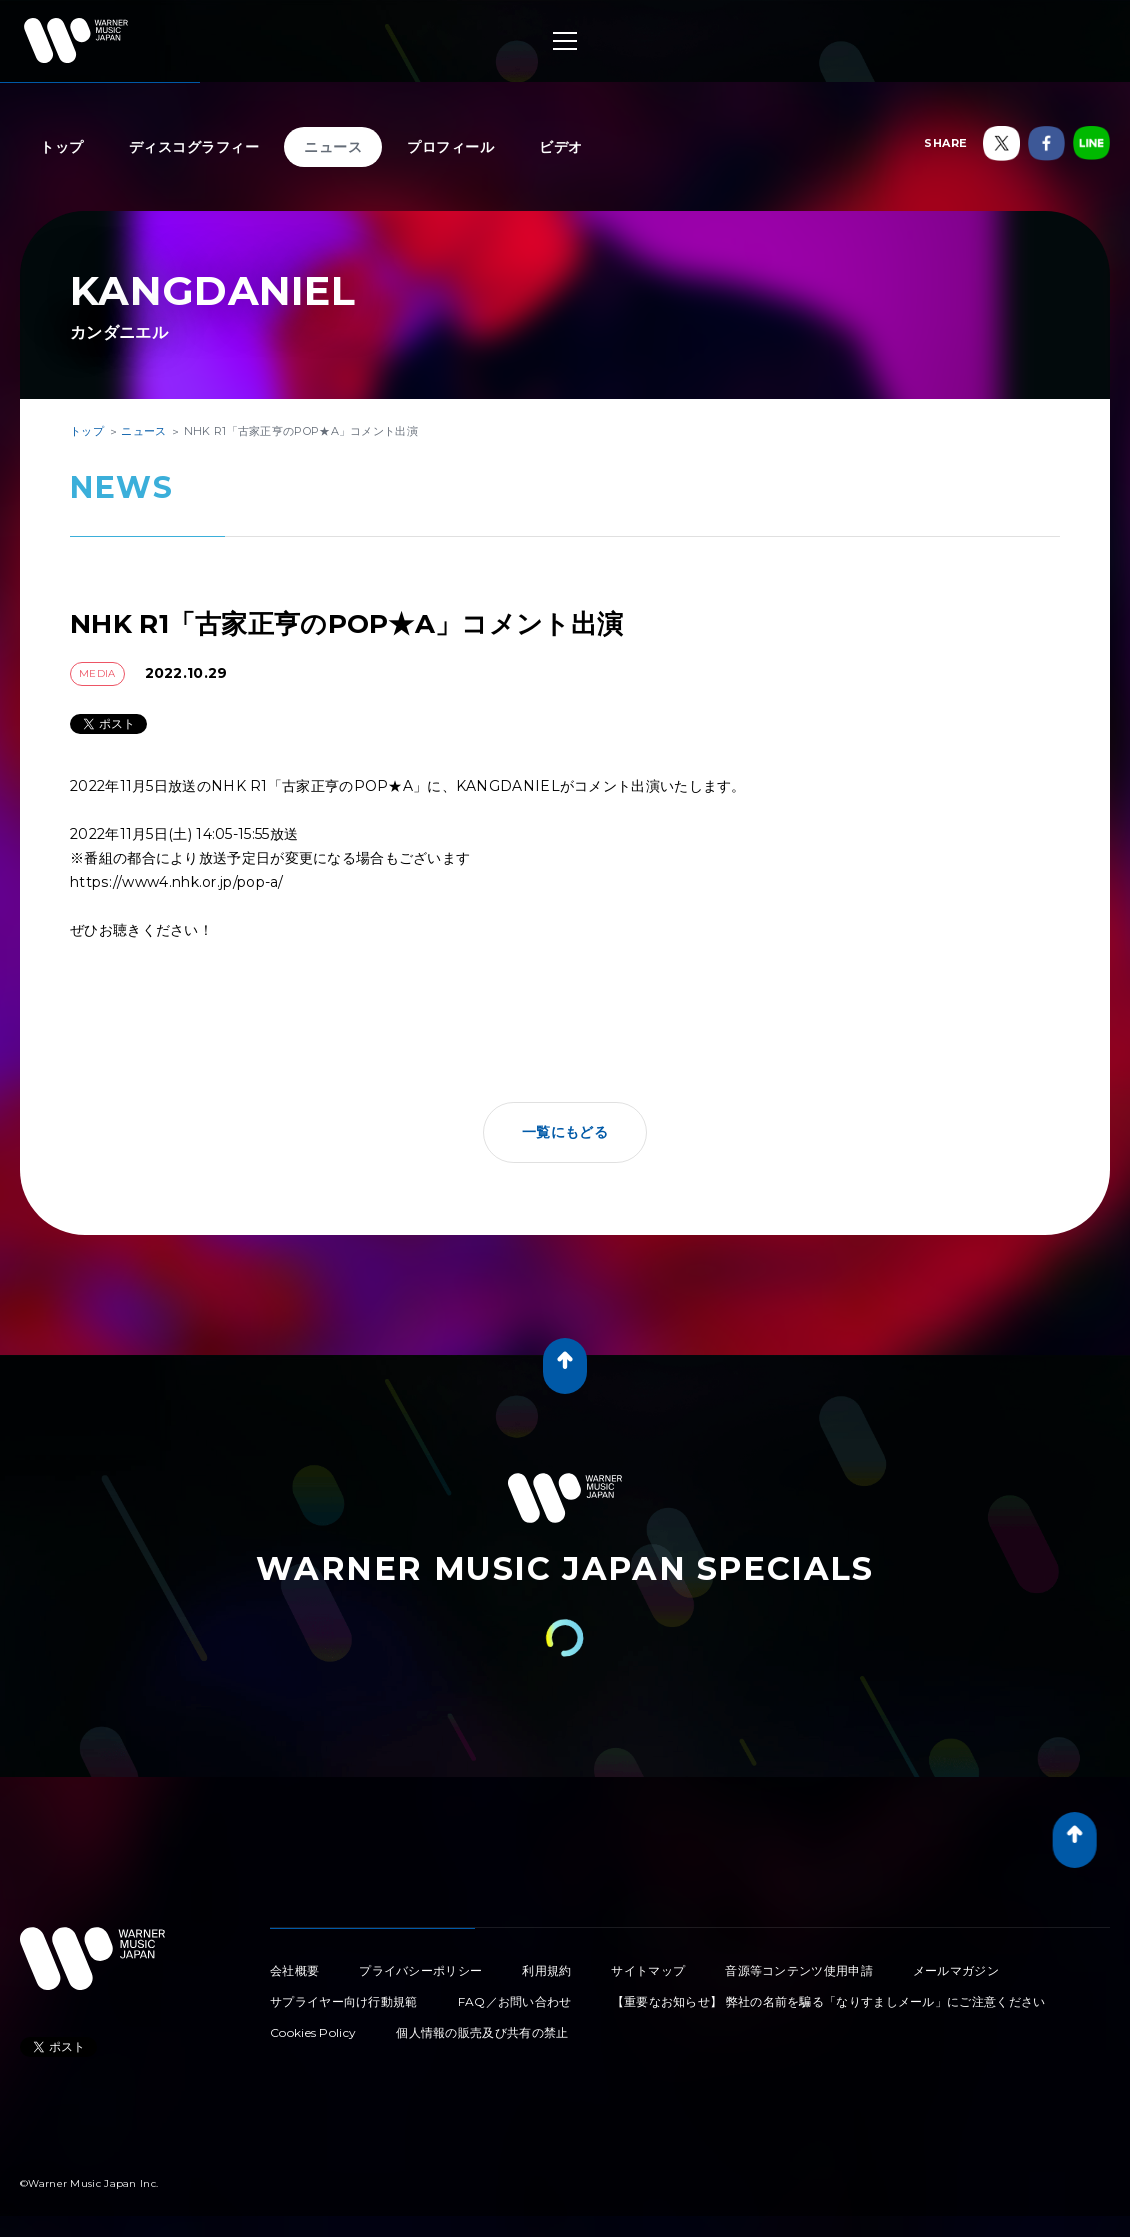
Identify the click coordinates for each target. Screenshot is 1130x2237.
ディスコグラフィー (194, 147)
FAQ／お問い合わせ (515, 2001)
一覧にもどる (565, 1132)
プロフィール (450, 147)
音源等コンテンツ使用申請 (799, 1970)
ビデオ (561, 147)
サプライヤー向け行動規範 (344, 2001)
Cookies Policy (313, 2032)
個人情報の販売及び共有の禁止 (482, 2032)
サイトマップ (648, 1970)
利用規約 (546, 1970)
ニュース (333, 147)
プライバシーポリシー (420, 1970)
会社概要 (294, 1970)
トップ (62, 147)
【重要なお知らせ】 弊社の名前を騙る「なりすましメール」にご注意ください (829, 2001)
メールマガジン (956, 1970)
